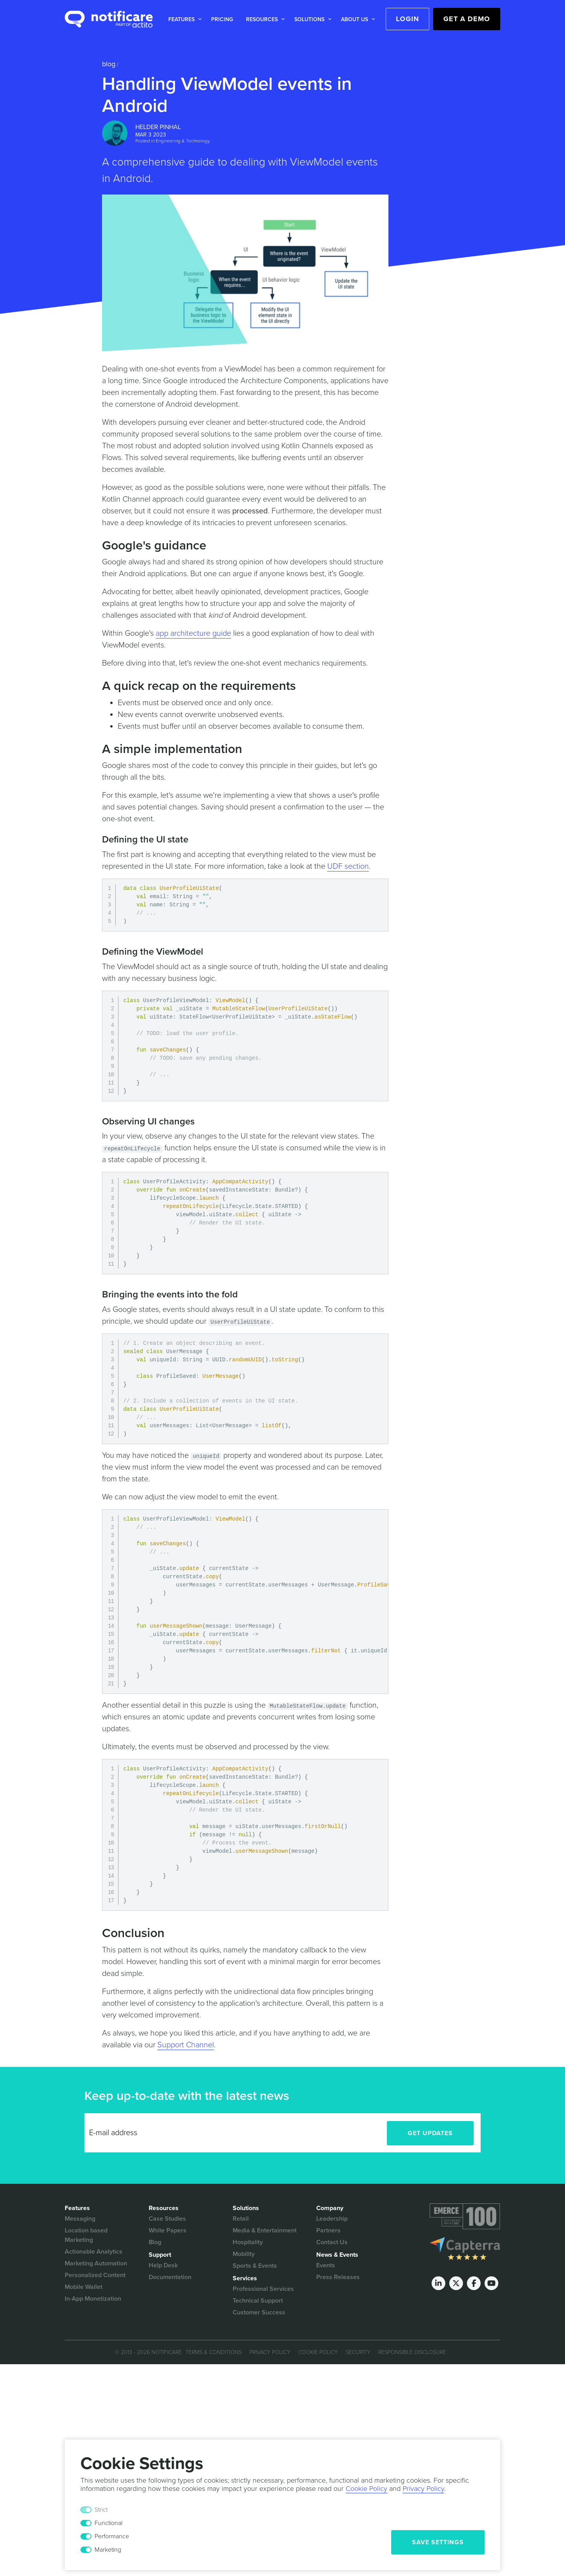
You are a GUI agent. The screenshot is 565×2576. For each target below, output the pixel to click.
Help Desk (163, 2265)
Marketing (108, 2550)
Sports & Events (255, 2266)
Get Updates (430, 2133)
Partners (328, 2230)
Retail (241, 2219)
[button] (183, 19)
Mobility (244, 2254)
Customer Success (259, 2312)
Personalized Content (95, 2275)
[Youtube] (491, 2283)
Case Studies (167, 2219)
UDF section (348, 866)
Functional (108, 2523)
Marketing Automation (96, 2263)
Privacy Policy (270, 2352)
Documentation (170, 2277)
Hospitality (248, 2242)
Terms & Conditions (214, 2352)
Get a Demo (466, 19)
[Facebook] (474, 2283)
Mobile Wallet (83, 2287)
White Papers (167, 2230)
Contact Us (332, 2242)
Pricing (222, 19)
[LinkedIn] (438, 2283)
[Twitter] (456, 2283)
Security (358, 2352)
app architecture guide (193, 633)
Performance (112, 2536)
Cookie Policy (318, 2352)
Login (407, 19)
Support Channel (185, 2045)
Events (325, 2265)
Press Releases (338, 2277)
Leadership (332, 2219)
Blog (108, 64)
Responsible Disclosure (412, 2352)
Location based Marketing (86, 2235)
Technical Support (258, 2301)
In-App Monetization (93, 2299)
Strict (101, 2510)
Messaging (80, 2219)
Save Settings (438, 2542)
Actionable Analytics (93, 2252)
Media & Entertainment (265, 2230)
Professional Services (263, 2289)
